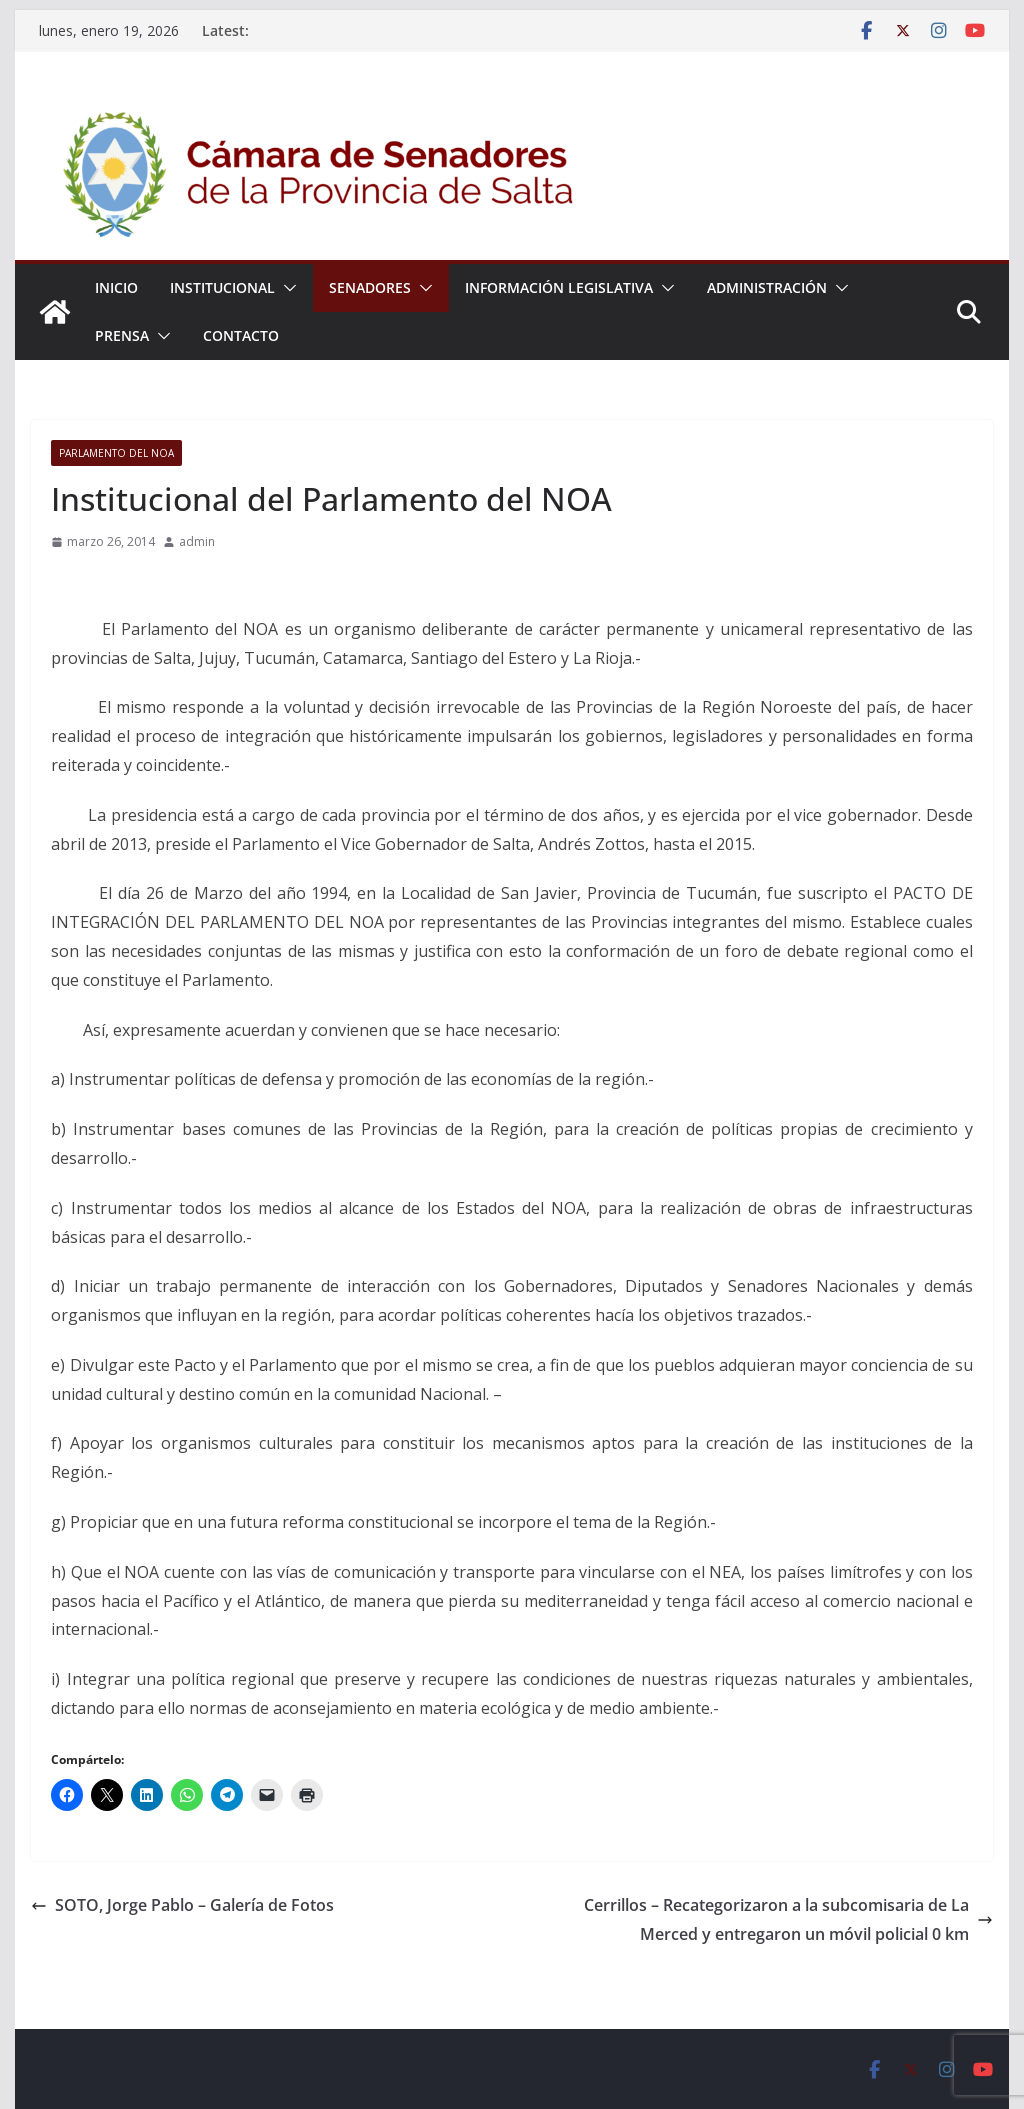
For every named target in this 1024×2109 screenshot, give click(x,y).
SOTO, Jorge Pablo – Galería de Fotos (182, 1905)
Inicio (116, 287)
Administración (767, 287)
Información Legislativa (559, 287)
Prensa (122, 335)
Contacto (241, 335)
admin (197, 541)
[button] (286, 288)
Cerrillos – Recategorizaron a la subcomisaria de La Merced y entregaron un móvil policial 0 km (788, 1919)
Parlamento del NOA (116, 453)
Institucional (222, 287)
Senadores (370, 287)
